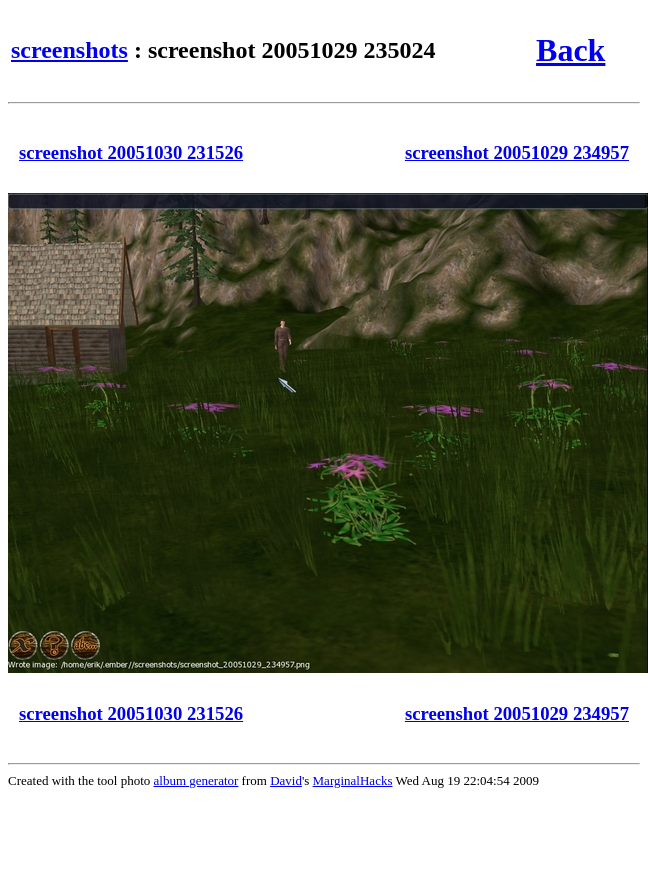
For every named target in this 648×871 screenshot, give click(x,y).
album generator (196, 780)
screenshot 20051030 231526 (131, 152)
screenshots (69, 50)
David (286, 780)
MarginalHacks (353, 780)
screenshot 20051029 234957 (517, 152)
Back (570, 50)
